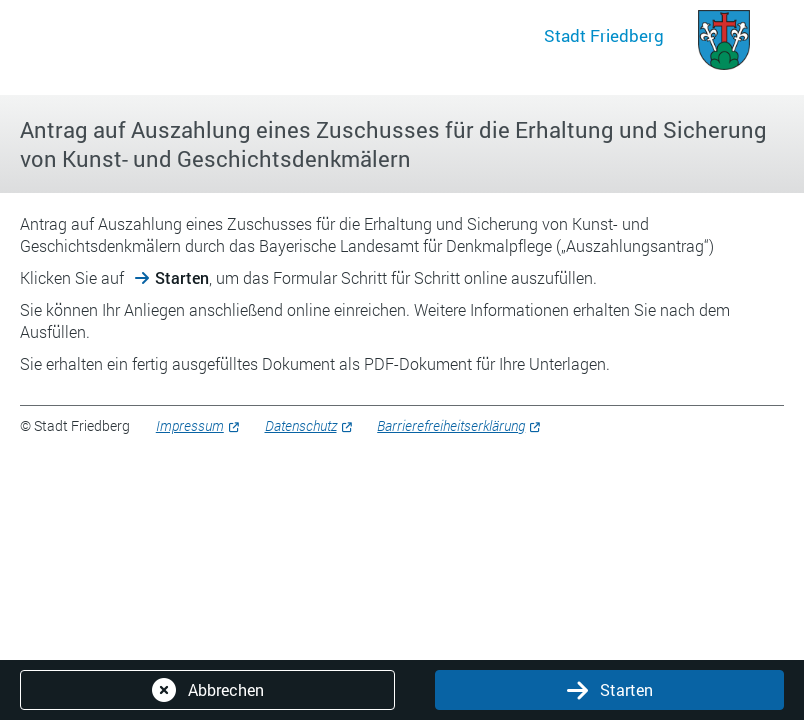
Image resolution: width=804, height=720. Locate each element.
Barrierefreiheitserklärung (451, 425)
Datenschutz (301, 425)
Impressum (190, 425)
